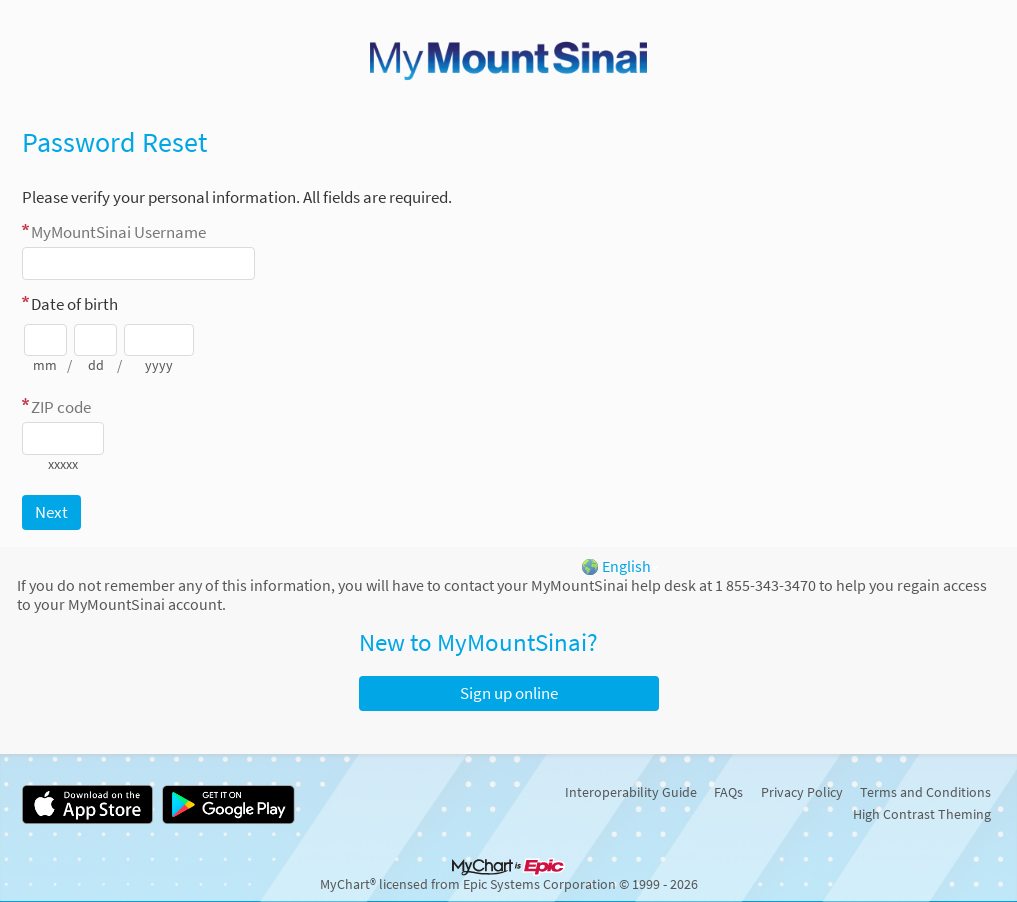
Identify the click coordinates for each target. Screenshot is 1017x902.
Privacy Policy (802, 792)
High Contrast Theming (922, 814)
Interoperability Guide (631, 792)
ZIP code (61, 407)
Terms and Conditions (925, 792)
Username (118, 232)
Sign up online (509, 693)
